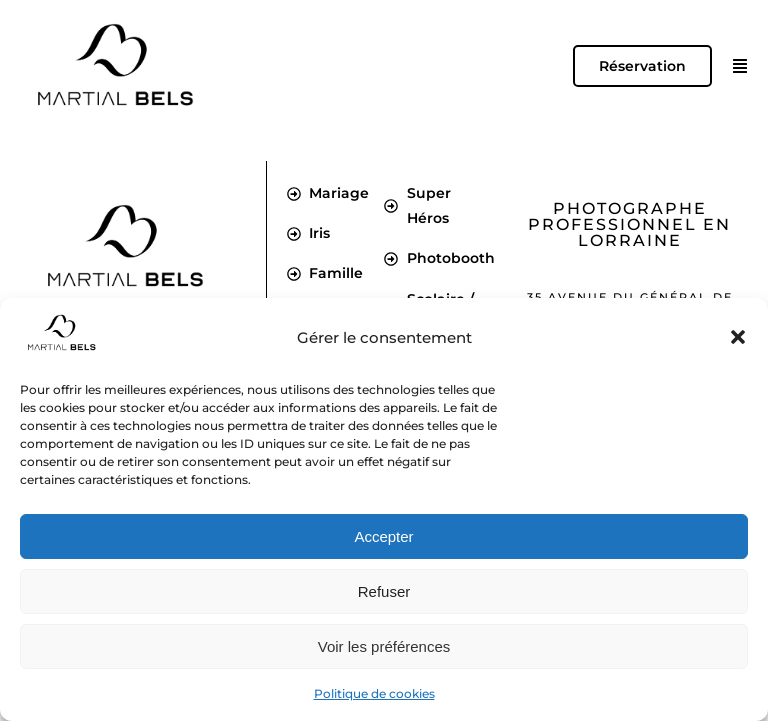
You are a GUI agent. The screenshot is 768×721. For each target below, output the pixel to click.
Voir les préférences (384, 646)
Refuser (384, 591)
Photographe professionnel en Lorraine (629, 224)
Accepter (383, 536)
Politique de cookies (374, 693)
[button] (738, 337)
